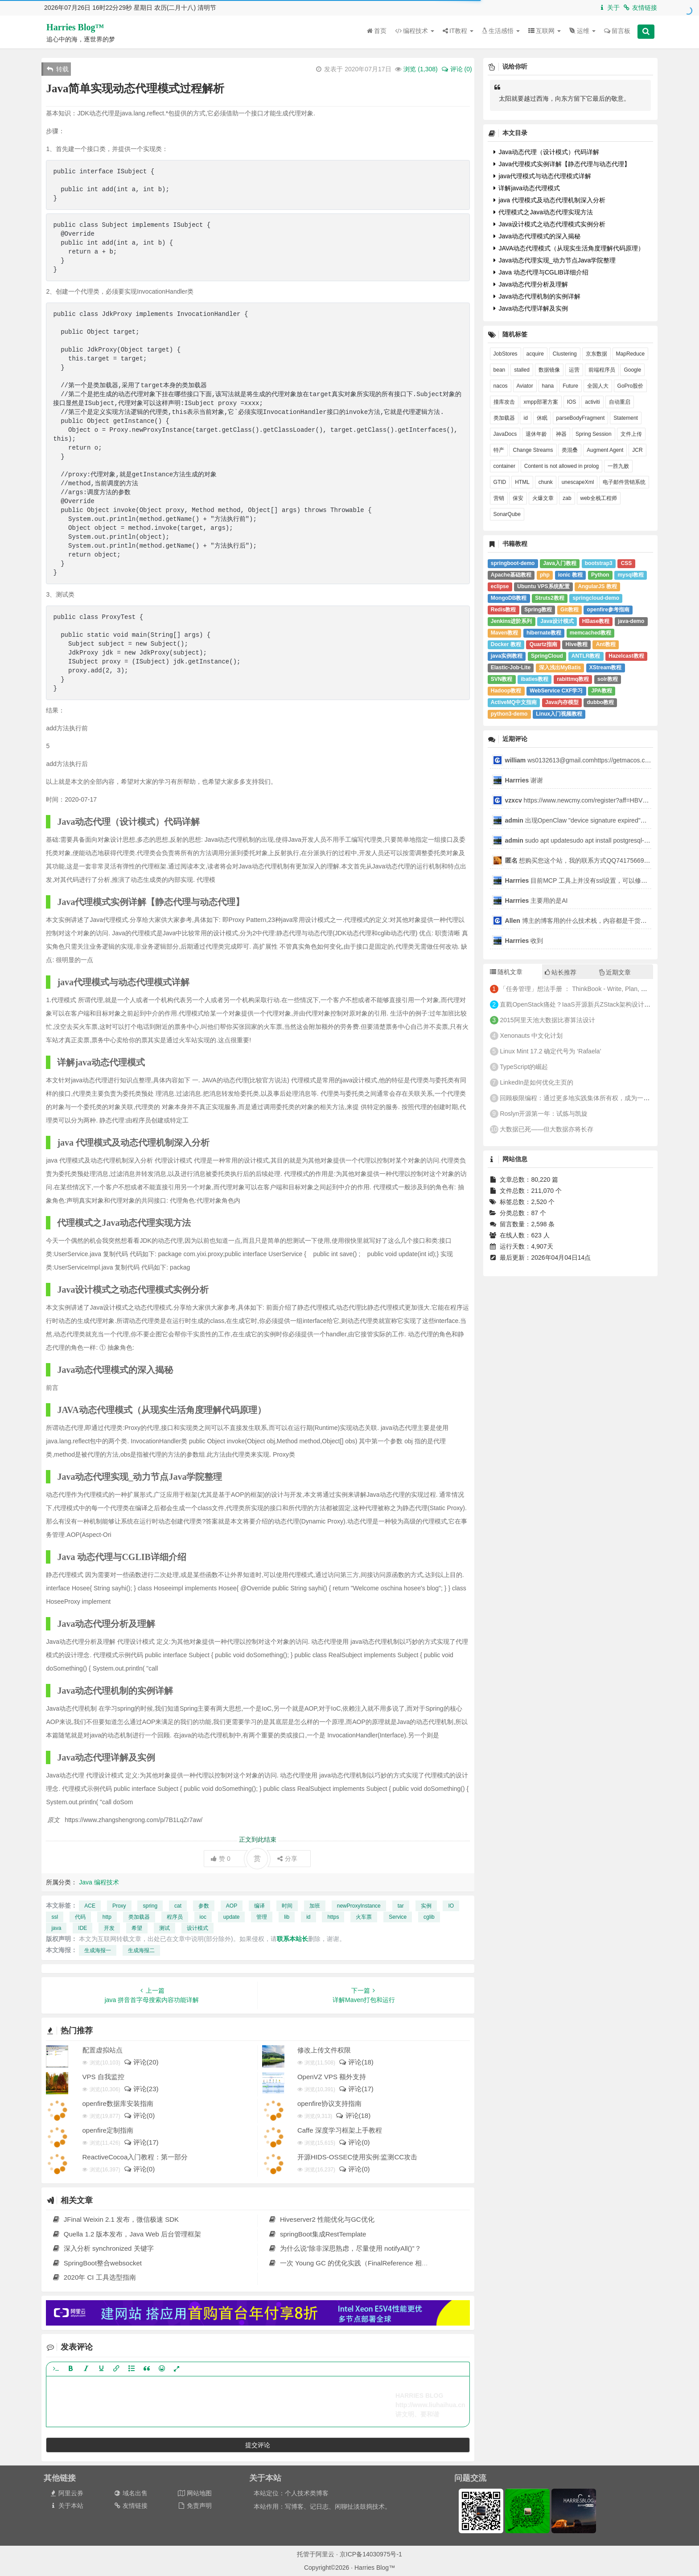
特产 (498, 450)
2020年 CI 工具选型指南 (94, 2277)
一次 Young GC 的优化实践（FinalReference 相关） (351, 2263)
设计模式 (197, 1928)
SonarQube (507, 514)
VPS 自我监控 (103, 2076)
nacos (500, 386)
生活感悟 (501, 30)
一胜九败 (618, 466)
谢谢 (525, 780)
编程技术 (414, 30)
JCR (637, 450)
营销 (498, 498)
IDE (82, 1928)
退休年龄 (536, 434)
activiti (592, 402)
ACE (89, 1906)
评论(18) (356, 2062)
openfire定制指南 (107, 2130)
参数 (203, 1906)
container (504, 466)
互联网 (544, 30)
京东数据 (596, 354)
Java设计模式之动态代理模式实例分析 (549, 224)
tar (401, 1906)
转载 (58, 69)
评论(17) (356, 2089)
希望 (137, 1928)
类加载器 (139, 1917)
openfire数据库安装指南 (117, 2103)
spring (150, 1906)
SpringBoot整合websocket (97, 2263)
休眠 (542, 418)
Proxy (119, 1906)
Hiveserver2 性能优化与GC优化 (321, 2219)
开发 (109, 1928)
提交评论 (257, 2445)
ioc (203, 1917)
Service (398, 1917)
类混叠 (570, 450)
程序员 (175, 1917)
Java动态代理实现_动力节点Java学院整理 (554, 260)
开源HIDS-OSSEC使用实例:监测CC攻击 (357, 2157)
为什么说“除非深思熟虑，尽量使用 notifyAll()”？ (344, 2248)
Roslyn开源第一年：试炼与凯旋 (544, 1113)
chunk (546, 482)
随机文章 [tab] (506, 971)
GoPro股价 (630, 386)
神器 (561, 434)
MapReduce (630, 354)
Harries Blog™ (75, 27)
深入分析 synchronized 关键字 (102, 2248)
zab (567, 498)
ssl (54, 1917)
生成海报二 (141, 1950)
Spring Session (594, 434)
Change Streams (533, 450)
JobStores (505, 354)
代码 (80, 1917)
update (231, 1917)
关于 (609, 7)
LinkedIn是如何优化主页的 (536, 1082)
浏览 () (420, 69)
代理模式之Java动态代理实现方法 (543, 212)
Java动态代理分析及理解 (530, 284)
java (56, 1928)
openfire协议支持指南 (329, 2103)
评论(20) (141, 2062)
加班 (314, 1906)
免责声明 (194, 2505)
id (308, 1917)
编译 (259, 1906)
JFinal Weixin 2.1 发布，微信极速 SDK (115, 2219)
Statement (625, 418)
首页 (377, 30)
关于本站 (66, 2505)
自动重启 (619, 402)
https (333, 1917)
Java (85, 1882)
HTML (522, 482)
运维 (582, 30)
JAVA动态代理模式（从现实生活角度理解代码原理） (569, 248)
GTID (499, 482)
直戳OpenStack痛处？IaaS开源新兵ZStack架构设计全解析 (581, 1004)
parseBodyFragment (580, 418)
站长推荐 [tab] (560, 972)
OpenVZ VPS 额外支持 (331, 2076)
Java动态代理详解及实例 (530, 308)
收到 (524, 940)
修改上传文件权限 (324, 2050)
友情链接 (640, 7)
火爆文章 (543, 498)
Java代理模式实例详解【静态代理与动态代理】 (561, 164)
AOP (231, 1906)
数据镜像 (549, 370)
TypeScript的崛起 (524, 1066)
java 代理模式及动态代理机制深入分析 (549, 200)
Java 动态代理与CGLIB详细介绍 (540, 272)
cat (177, 1906)
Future (570, 386)
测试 (164, 1928)
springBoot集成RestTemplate (317, 2234)
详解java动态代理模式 (526, 188)
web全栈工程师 (598, 498)
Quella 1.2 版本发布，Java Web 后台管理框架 (126, 2234)
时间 (287, 1906)
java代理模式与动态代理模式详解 (542, 176)
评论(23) (141, 2089)
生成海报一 (97, 1950)
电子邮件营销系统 (624, 482)
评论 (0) (456, 69)
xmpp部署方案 (540, 402)
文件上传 (631, 434)
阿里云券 (66, 2493)
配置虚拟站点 (102, 2050)
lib (286, 1917)
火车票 (364, 1917)
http (107, 1917)
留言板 (617, 30)
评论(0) (139, 2115)
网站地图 (194, 2493)
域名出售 (130, 2493)
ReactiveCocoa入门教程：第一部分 (135, 2157)
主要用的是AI (536, 900)
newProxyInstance (359, 1906)
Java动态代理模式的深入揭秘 (536, 236)
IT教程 (458, 30)
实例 (426, 1906)
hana (548, 386)
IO (451, 1906)
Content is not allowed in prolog (561, 466)
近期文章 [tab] (615, 972)
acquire (535, 354)
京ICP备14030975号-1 (371, 2554)
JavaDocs (505, 434)
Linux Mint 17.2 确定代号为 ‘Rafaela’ (550, 1051)
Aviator (525, 386)
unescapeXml (578, 482)
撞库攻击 (504, 402)
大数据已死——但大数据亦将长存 (546, 1129)
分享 (287, 1858)
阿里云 (325, 2554)
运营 (574, 370)
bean (499, 370)
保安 (518, 498)
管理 (261, 1917)
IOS (571, 402)
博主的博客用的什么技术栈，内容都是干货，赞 (579, 920)
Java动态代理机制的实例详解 (536, 296)
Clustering (565, 354)
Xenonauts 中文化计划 (531, 1035)
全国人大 (598, 386)
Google (632, 370)
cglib (429, 1917)
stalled (522, 370)
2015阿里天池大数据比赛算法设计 (547, 1020)
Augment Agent (605, 450)
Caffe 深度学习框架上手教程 (339, 2130)
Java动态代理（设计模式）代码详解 (546, 152)
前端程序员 (601, 370)
